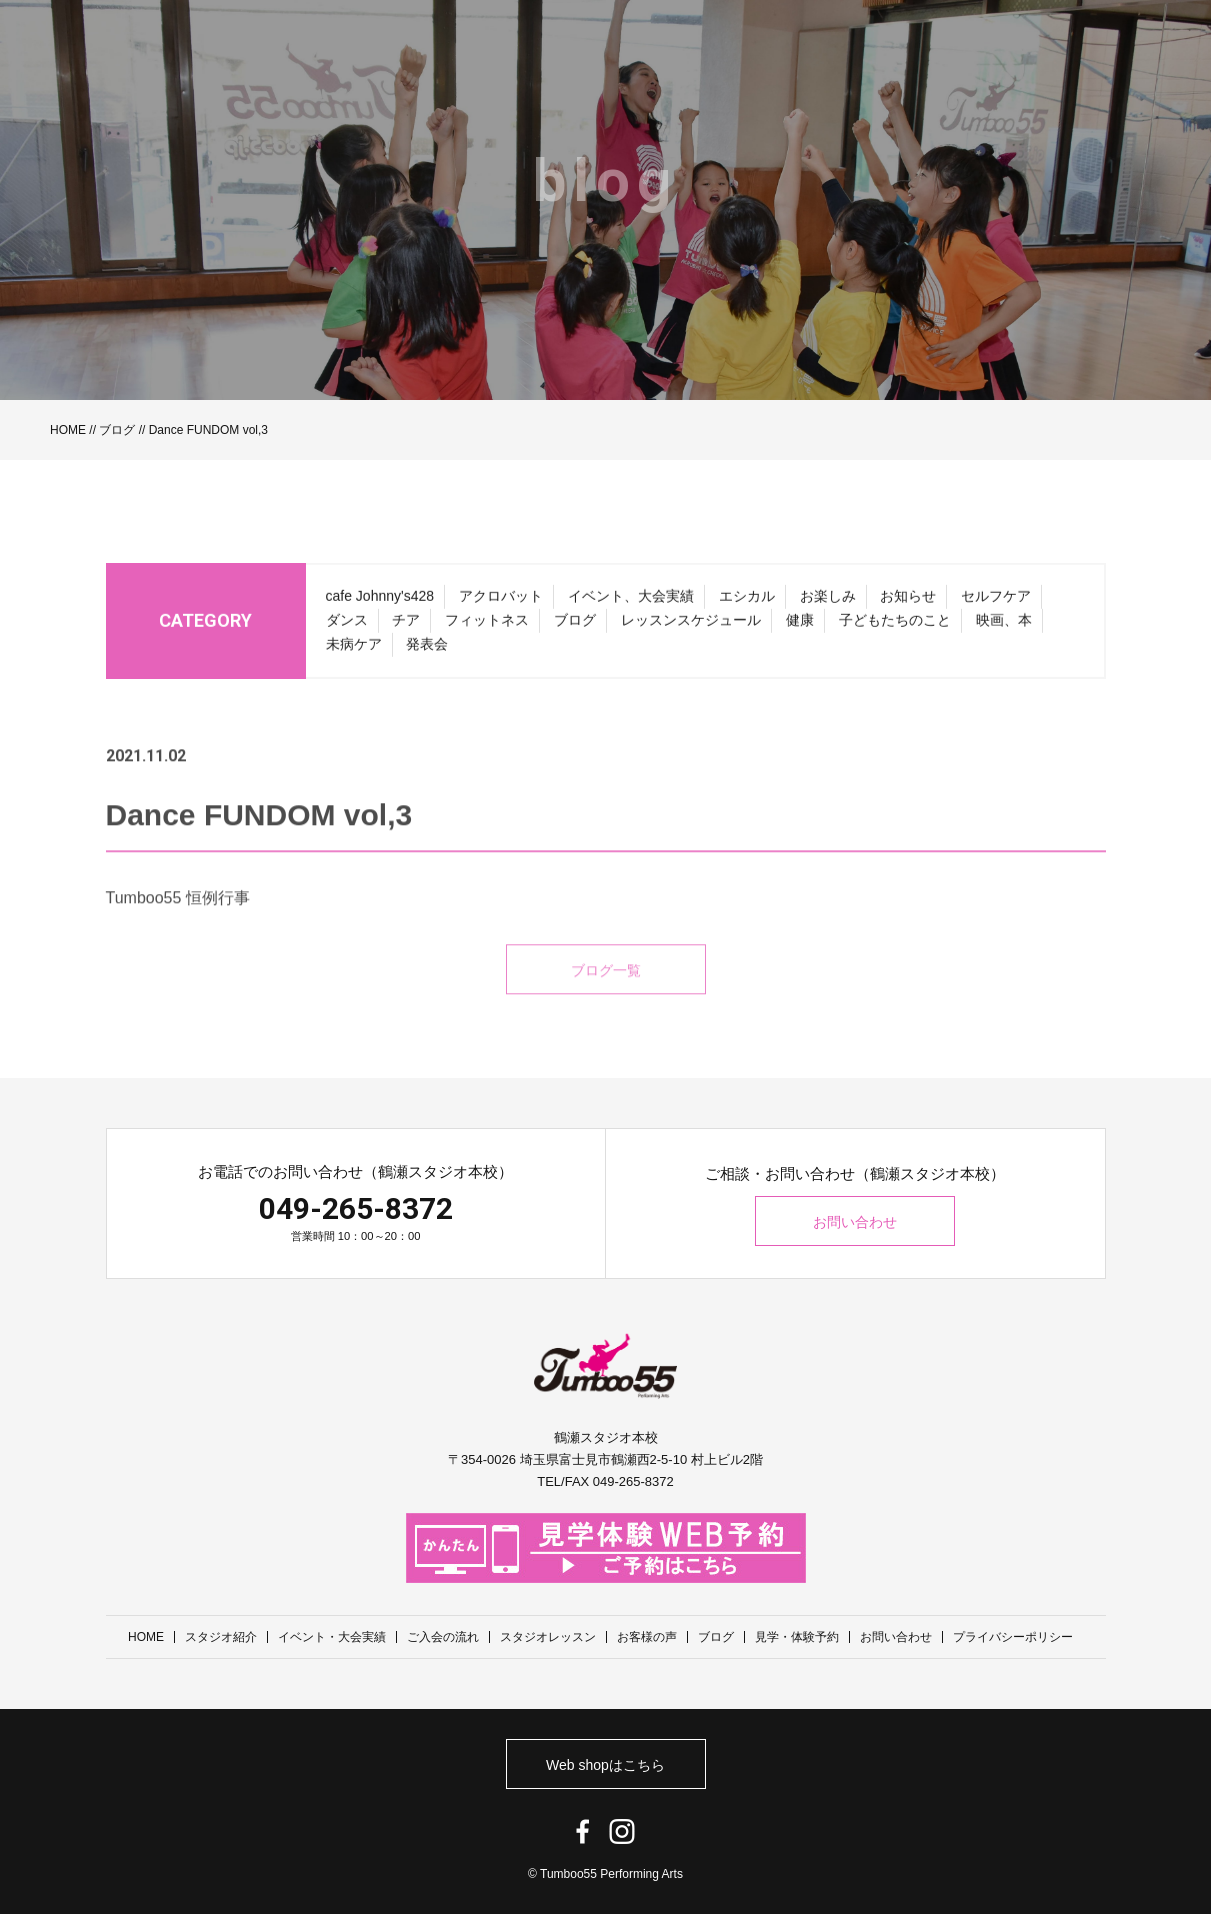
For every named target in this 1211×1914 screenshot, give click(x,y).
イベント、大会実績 (631, 605)
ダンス (347, 629)
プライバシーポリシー (1013, 1637)
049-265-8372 (356, 1208)
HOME (68, 430)
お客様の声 (647, 1637)
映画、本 (1004, 629)
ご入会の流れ (443, 1637)
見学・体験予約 (797, 1637)
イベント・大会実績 (332, 1637)
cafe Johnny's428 (380, 605)
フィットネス (487, 629)
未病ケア (354, 653)
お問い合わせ (855, 1222)
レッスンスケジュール (691, 629)
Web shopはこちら (605, 1765)
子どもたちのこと (895, 629)
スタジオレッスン (548, 1637)
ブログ (117, 430)
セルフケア (996, 605)
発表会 (427, 653)
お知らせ (908, 605)
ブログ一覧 (606, 995)
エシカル (747, 605)
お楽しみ (828, 605)
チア (406, 629)
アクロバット (501, 605)
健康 (800, 629)
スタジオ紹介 (221, 1637)
